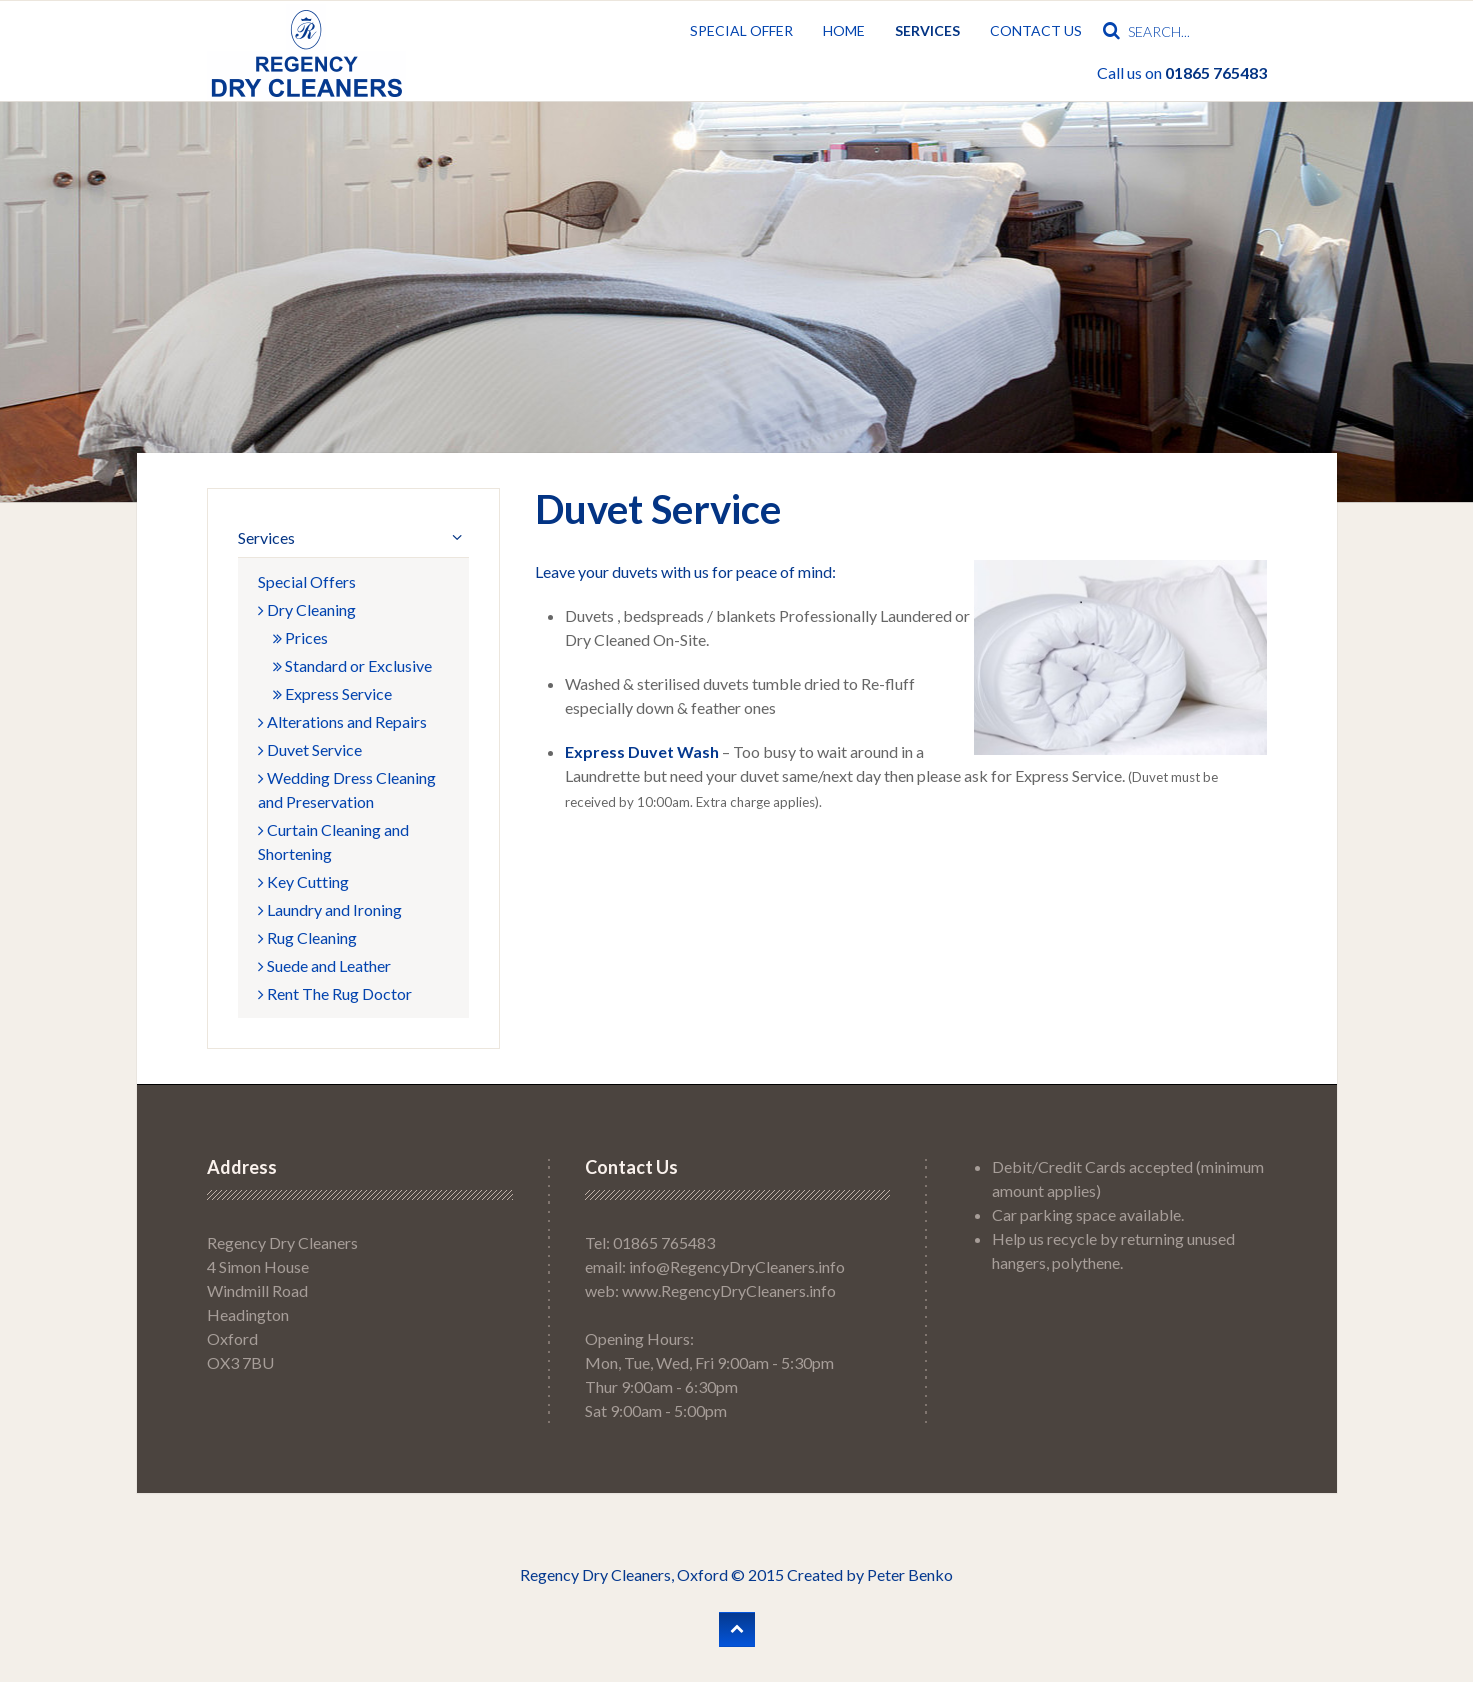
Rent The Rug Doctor (335, 993)
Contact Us (1036, 30)
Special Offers (307, 581)
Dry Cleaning (307, 609)
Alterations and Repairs (342, 721)
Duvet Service (310, 749)
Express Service (332, 693)
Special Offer (741, 30)
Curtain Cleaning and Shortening (333, 841)
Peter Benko (910, 1574)
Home (844, 30)
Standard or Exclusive (352, 665)
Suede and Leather (324, 965)
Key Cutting (303, 881)
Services (927, 30)
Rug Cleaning (307, 937)
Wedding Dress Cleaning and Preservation (347, 789)
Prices (300, 637)
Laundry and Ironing (330, 909)
